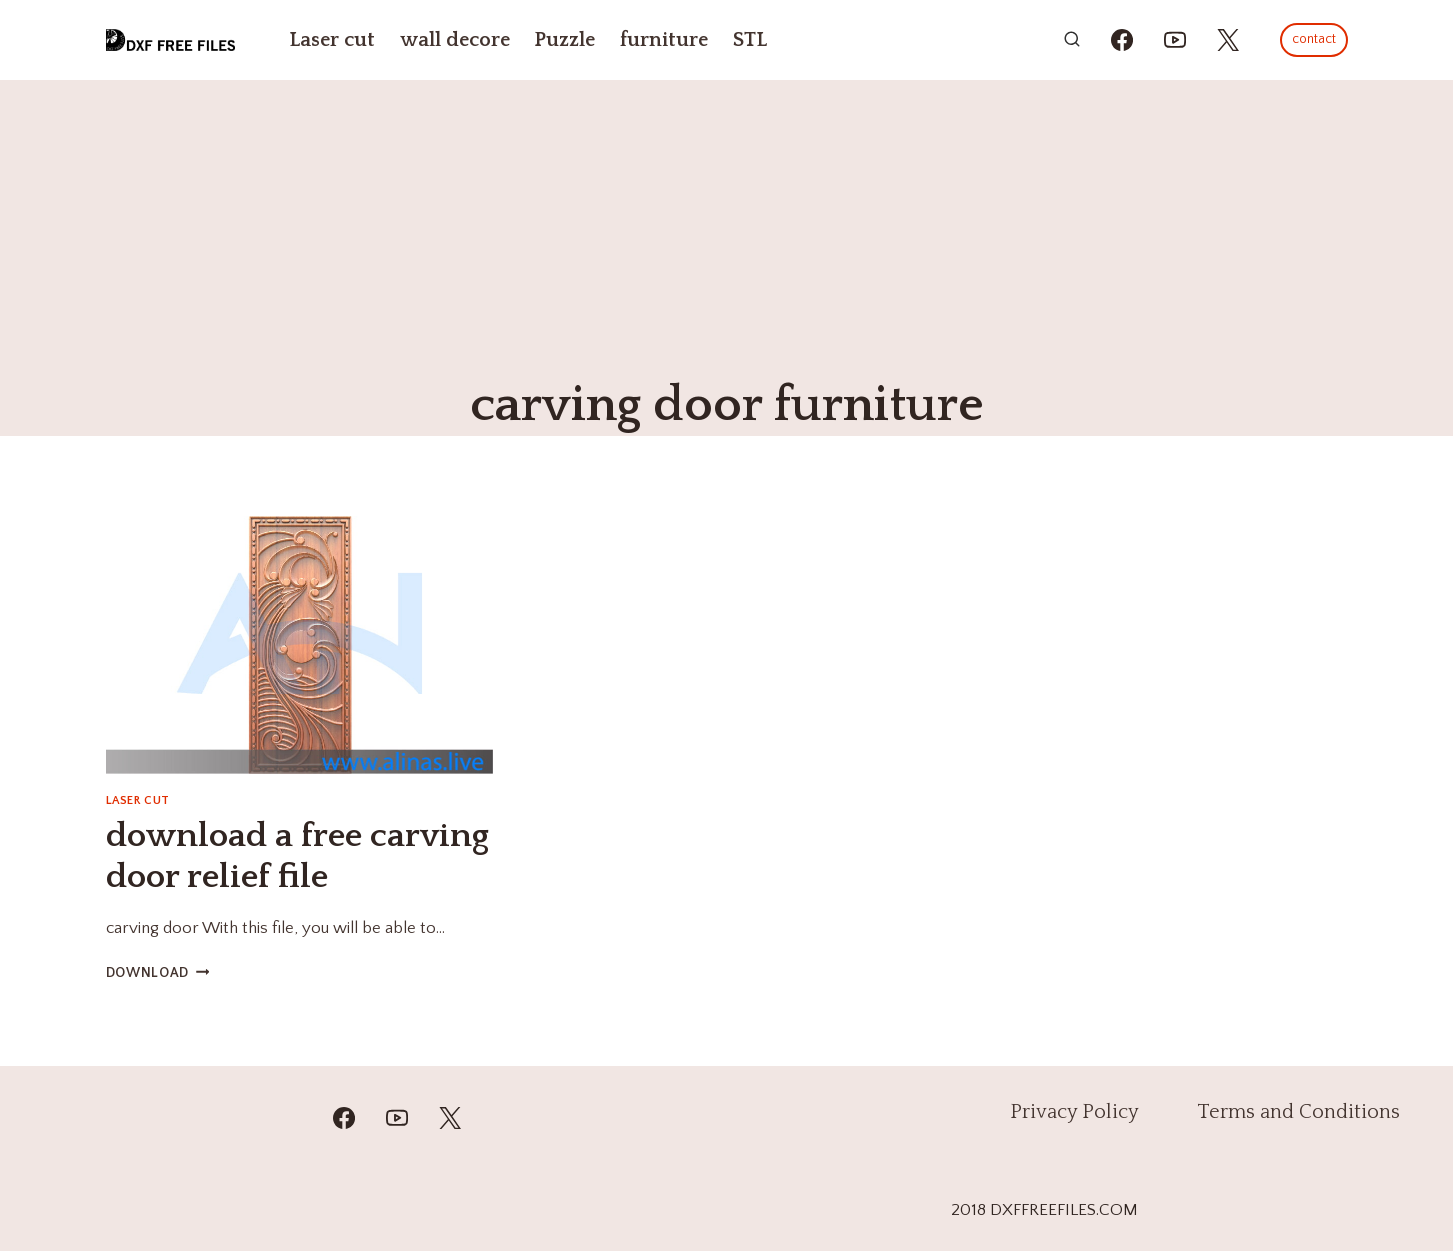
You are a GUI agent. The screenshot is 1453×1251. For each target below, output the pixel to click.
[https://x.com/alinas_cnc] (1228, 40)
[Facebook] (344, 1118)
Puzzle (564, 40)
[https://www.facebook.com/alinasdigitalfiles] (1122, 40)
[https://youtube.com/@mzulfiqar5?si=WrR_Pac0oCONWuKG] (1175, 40)
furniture (664, 40)
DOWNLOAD (158, 973)
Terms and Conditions (1298, 1112)
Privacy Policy (1074, 1112)
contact (1314, 39)
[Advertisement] (727, 230)
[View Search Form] (1072, 40)
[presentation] (299, 645)
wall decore (455, 40)
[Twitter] (450, 1118)
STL (750, 40)
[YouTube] (397, 1118)
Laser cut (332, 40)
